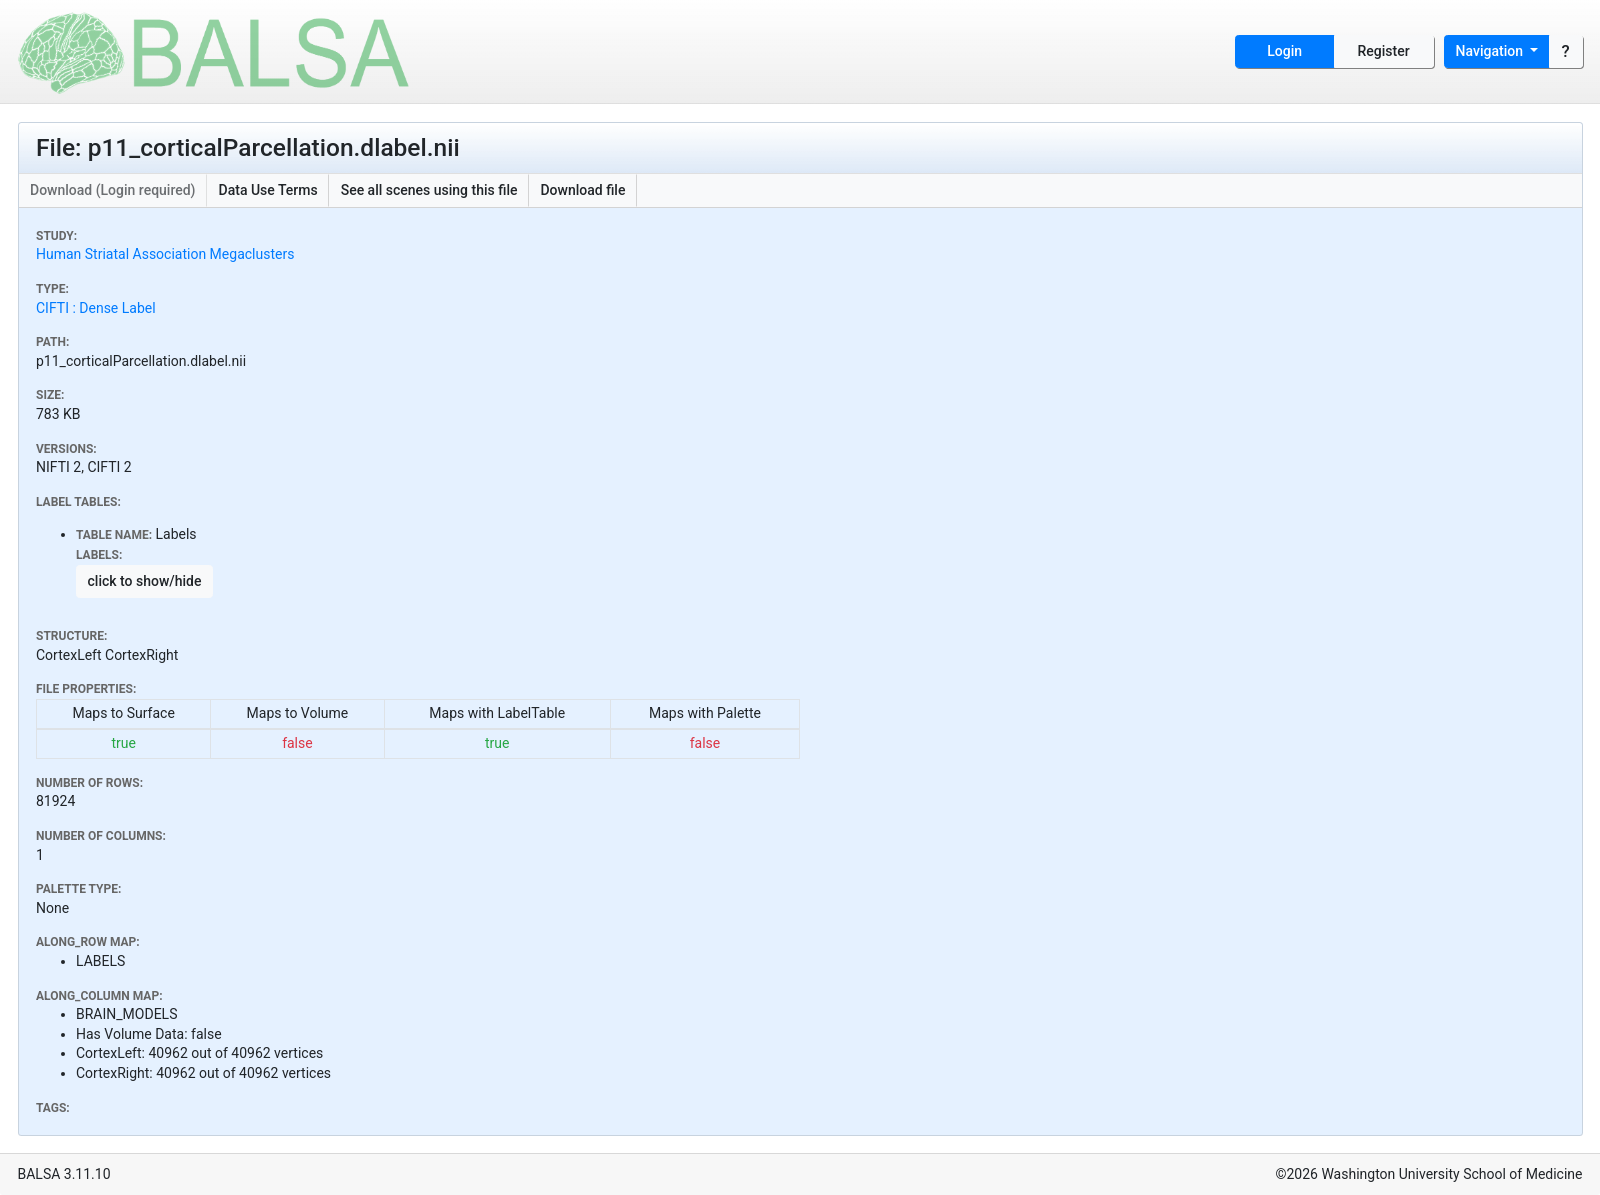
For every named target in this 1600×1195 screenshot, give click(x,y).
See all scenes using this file (429, 190)
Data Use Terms (268, 190)
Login (1284, 51)
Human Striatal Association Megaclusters (165, 254)
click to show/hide (145, 581)
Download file (582, 190)
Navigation (1491, 51)
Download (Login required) (113, 190)
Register (1384, 51)
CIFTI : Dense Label (96, 308)
